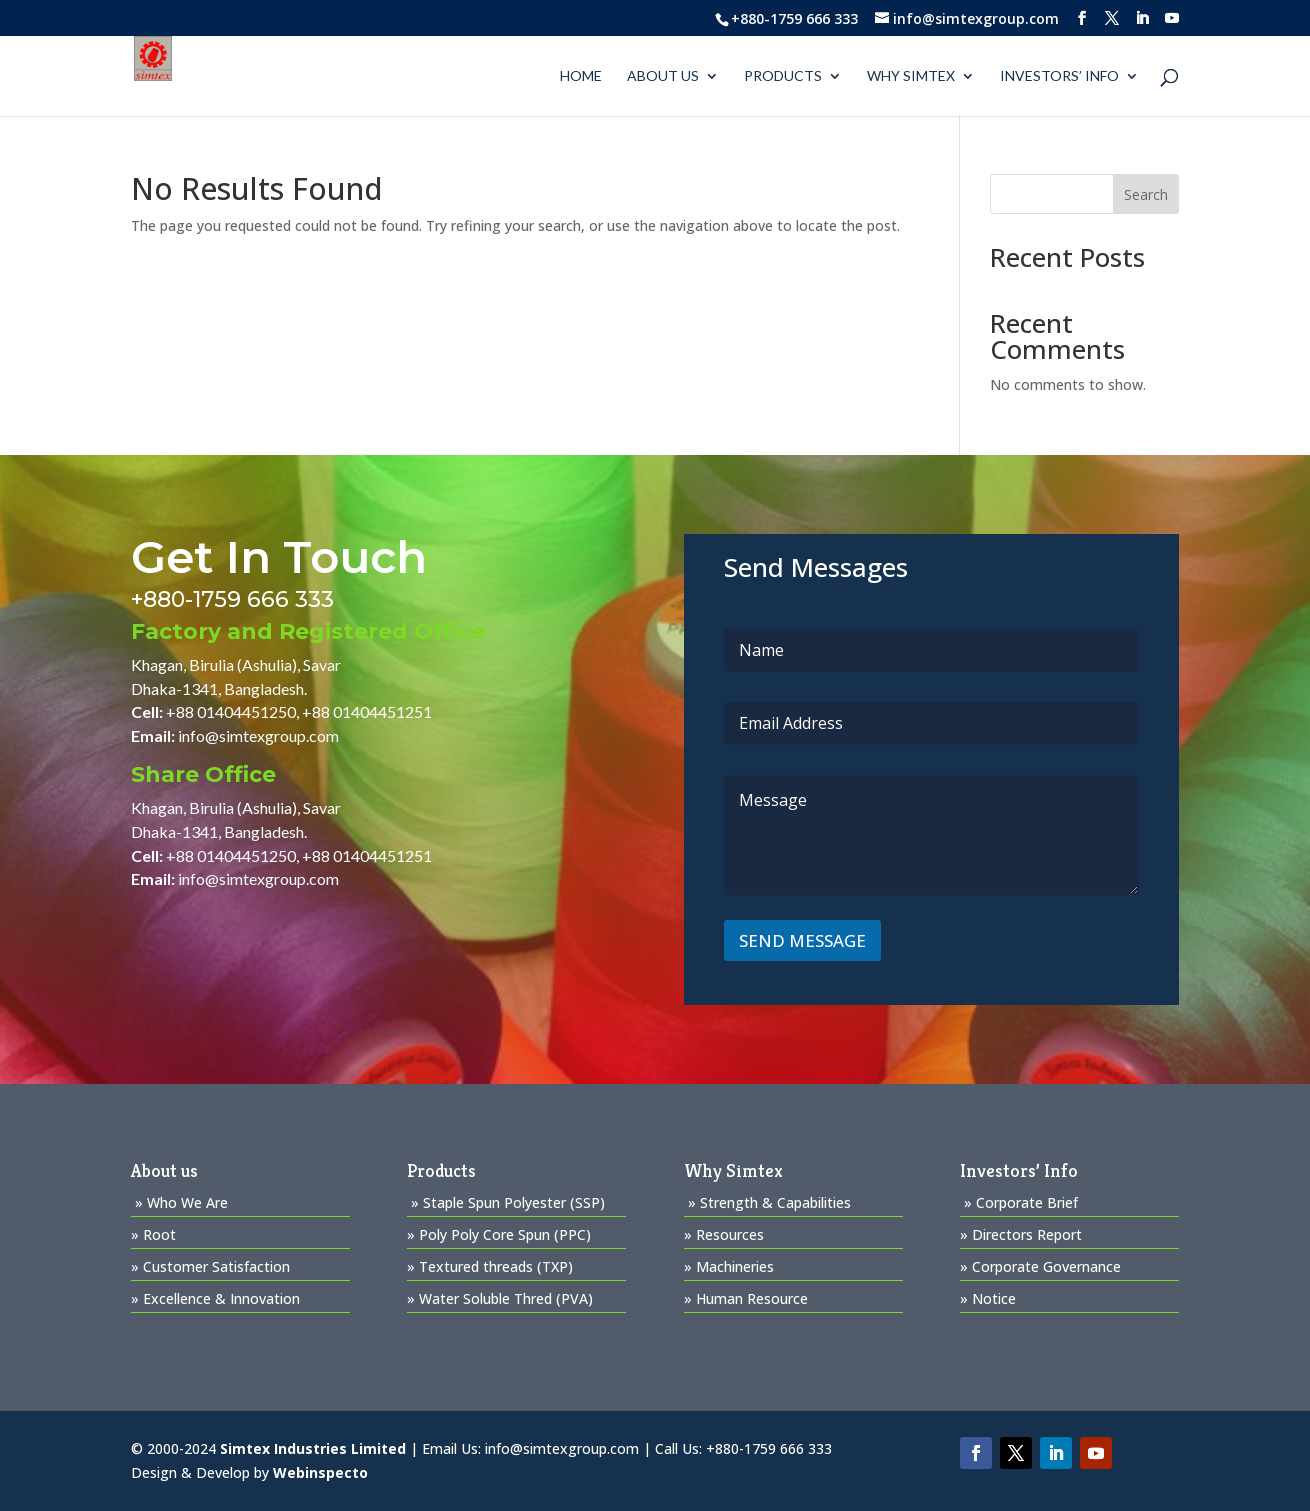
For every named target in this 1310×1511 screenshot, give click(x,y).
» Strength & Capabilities (769, 1202)
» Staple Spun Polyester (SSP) (508, 1202)
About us (663, 76)
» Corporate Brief (1021, 1202)
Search (1146, 194)
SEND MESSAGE (802, 940)
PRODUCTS (783, 76)
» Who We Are (181, 1202)
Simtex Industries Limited (313, 1448)
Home (581, 76)
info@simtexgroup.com (258, 735)
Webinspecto (320, 1472)
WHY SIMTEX (911, 76)
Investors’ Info (1059, 76)
